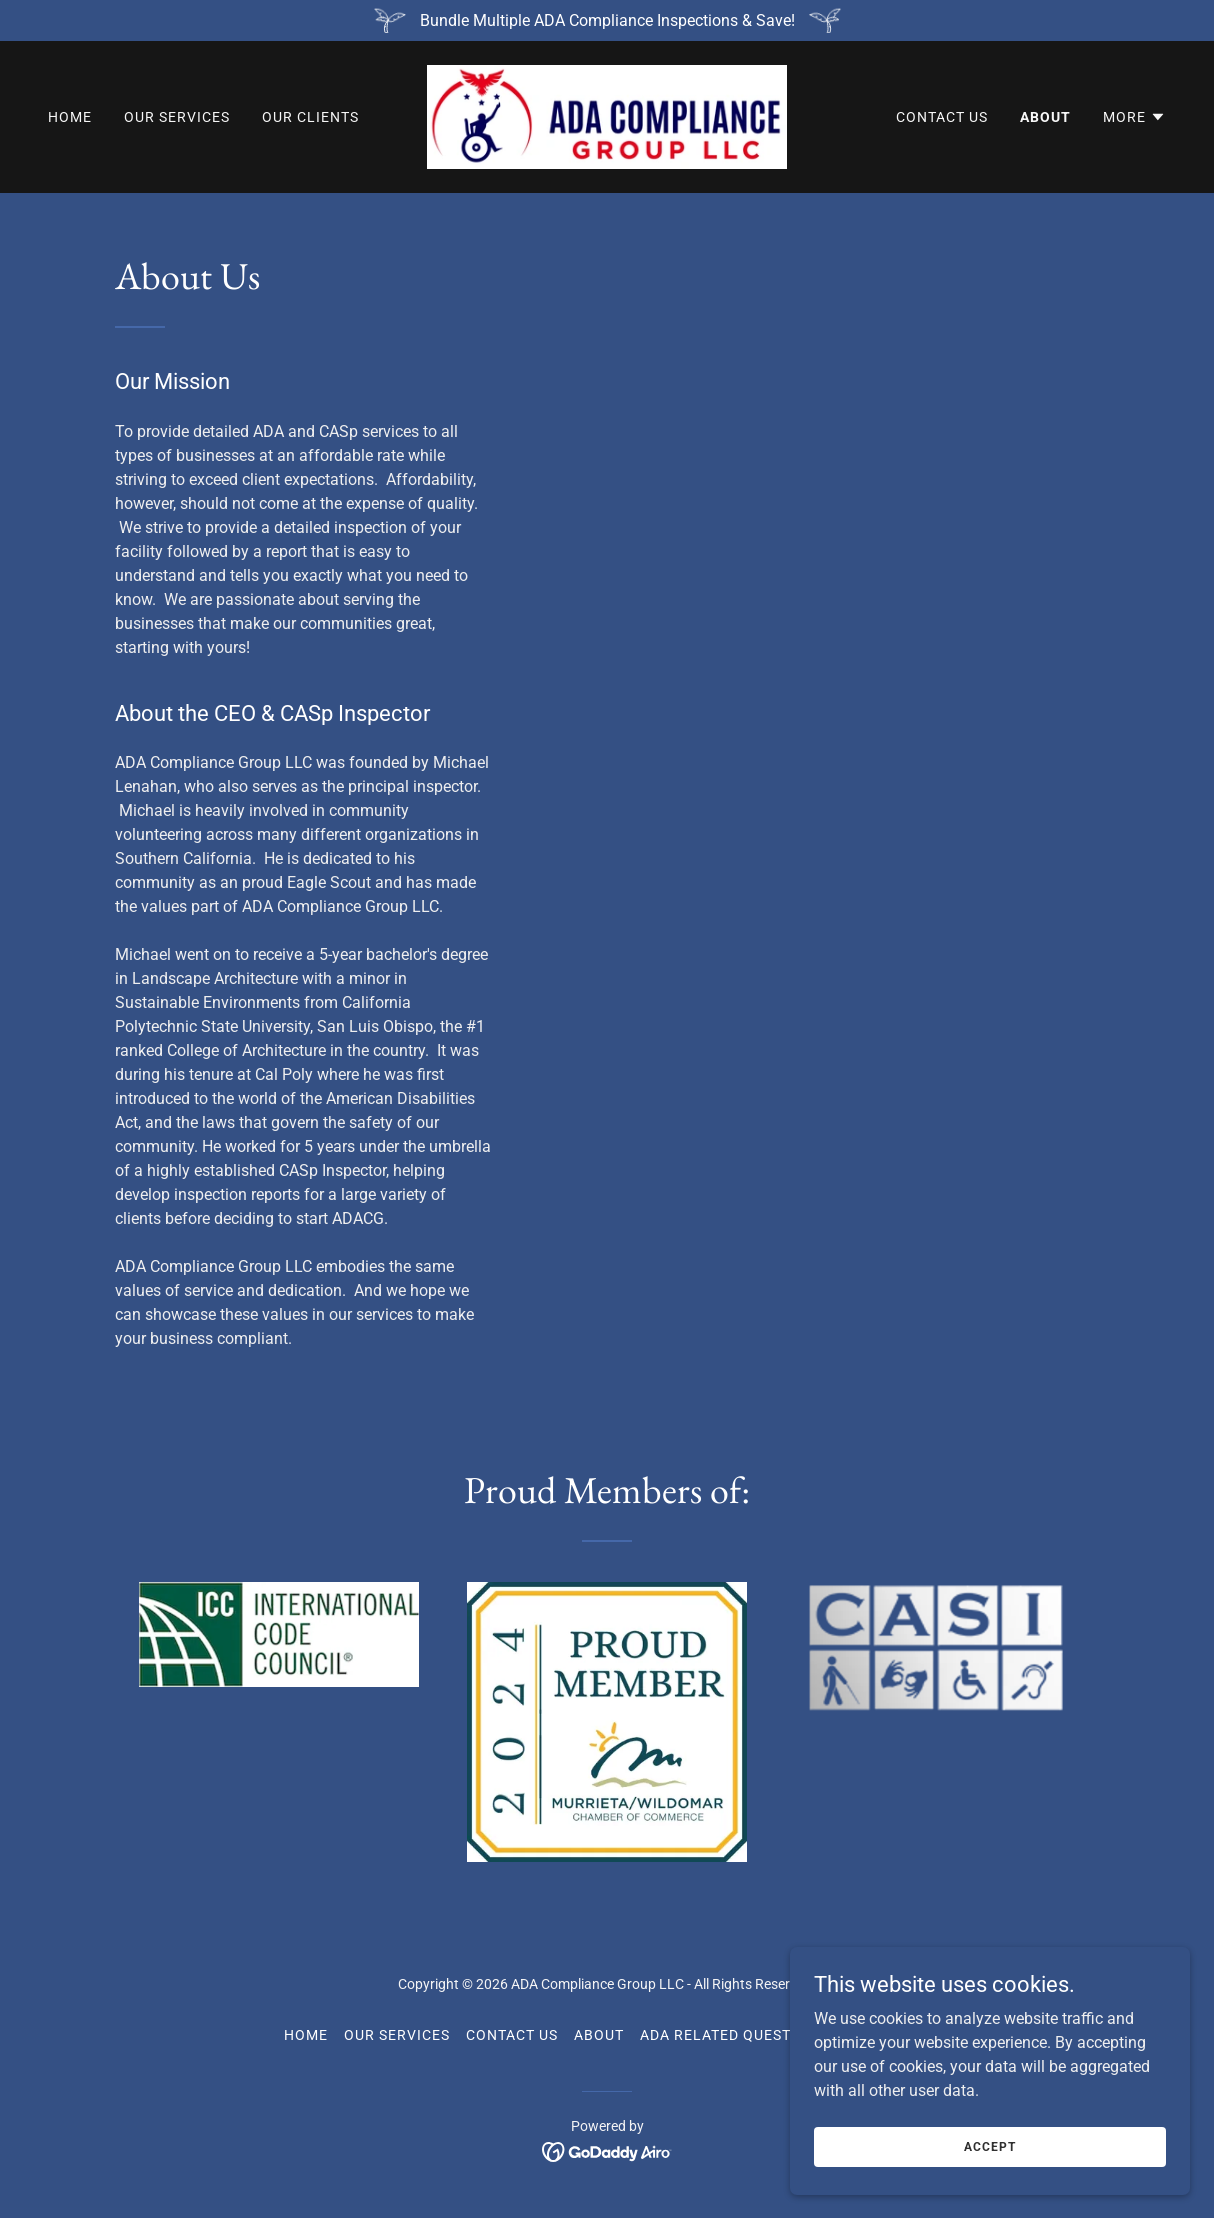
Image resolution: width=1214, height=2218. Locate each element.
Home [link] (70, 117)
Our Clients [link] (310, 117)
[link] (607, 115)
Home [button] (306, 2035)
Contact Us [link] (942, 117)
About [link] (1045, 117)
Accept (989, 2146)
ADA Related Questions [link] (733, 2035)
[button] (1134, 117)
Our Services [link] (177, 117)
